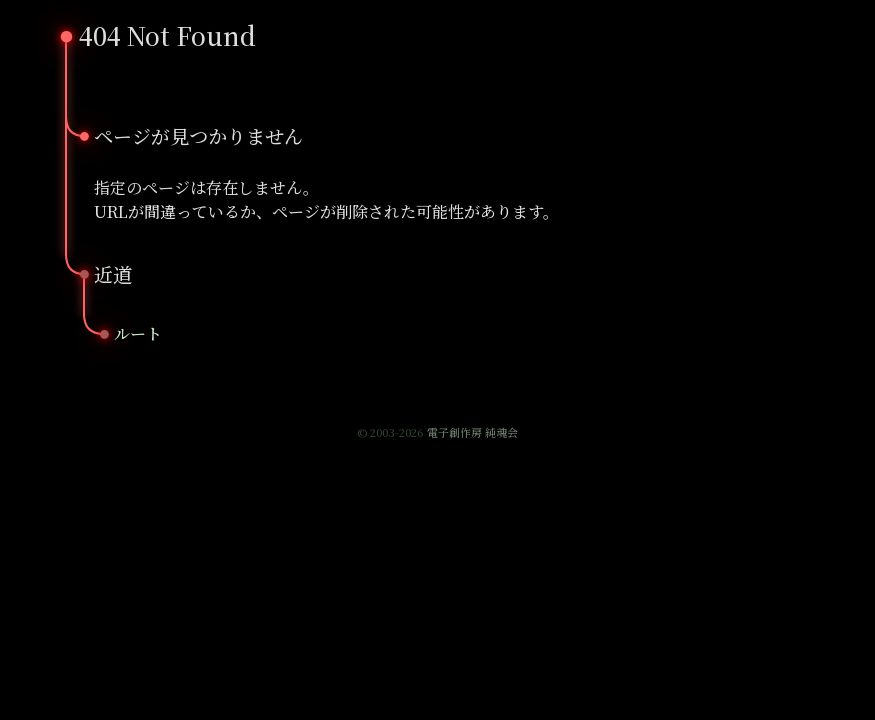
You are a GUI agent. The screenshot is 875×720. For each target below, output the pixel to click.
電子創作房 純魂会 (472, 432)
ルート (138, 333)
